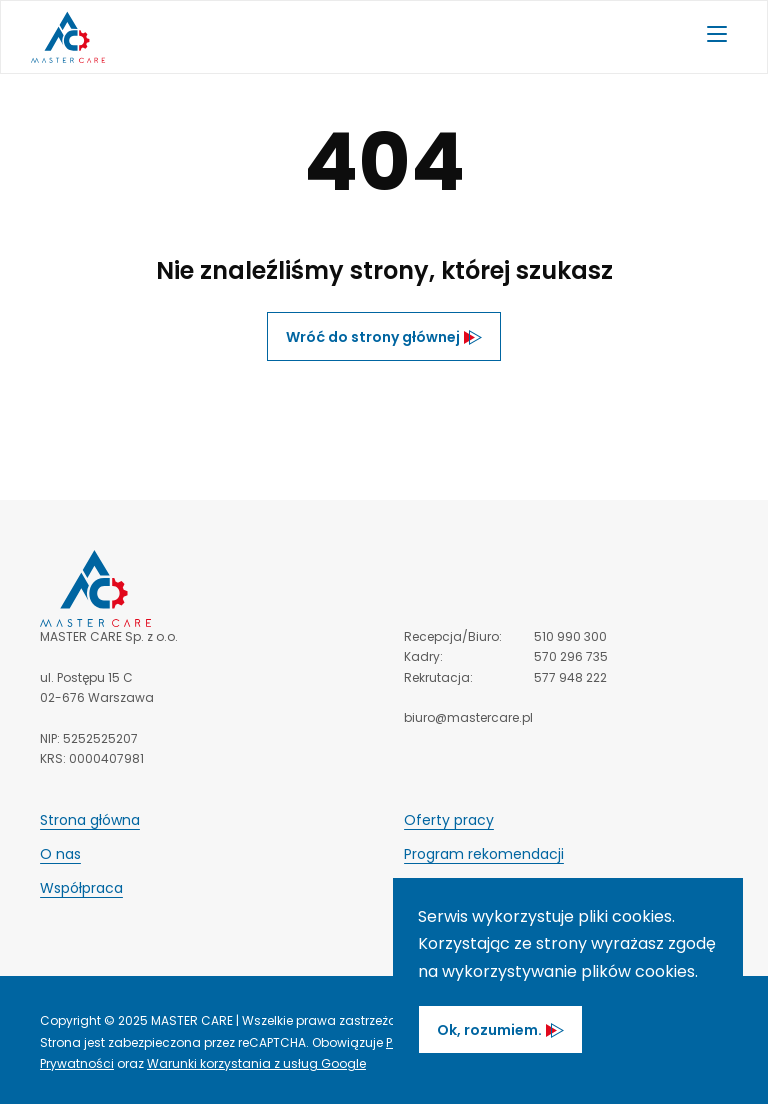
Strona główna (90, 820)
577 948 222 (570, 677)
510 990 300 (570, 636)
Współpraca (81, 888)
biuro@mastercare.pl (468, 717)
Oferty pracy (449, 820)
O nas (60, 854)
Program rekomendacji (484, 854)
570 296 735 (571, 656)
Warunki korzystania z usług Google (256, 1063)
